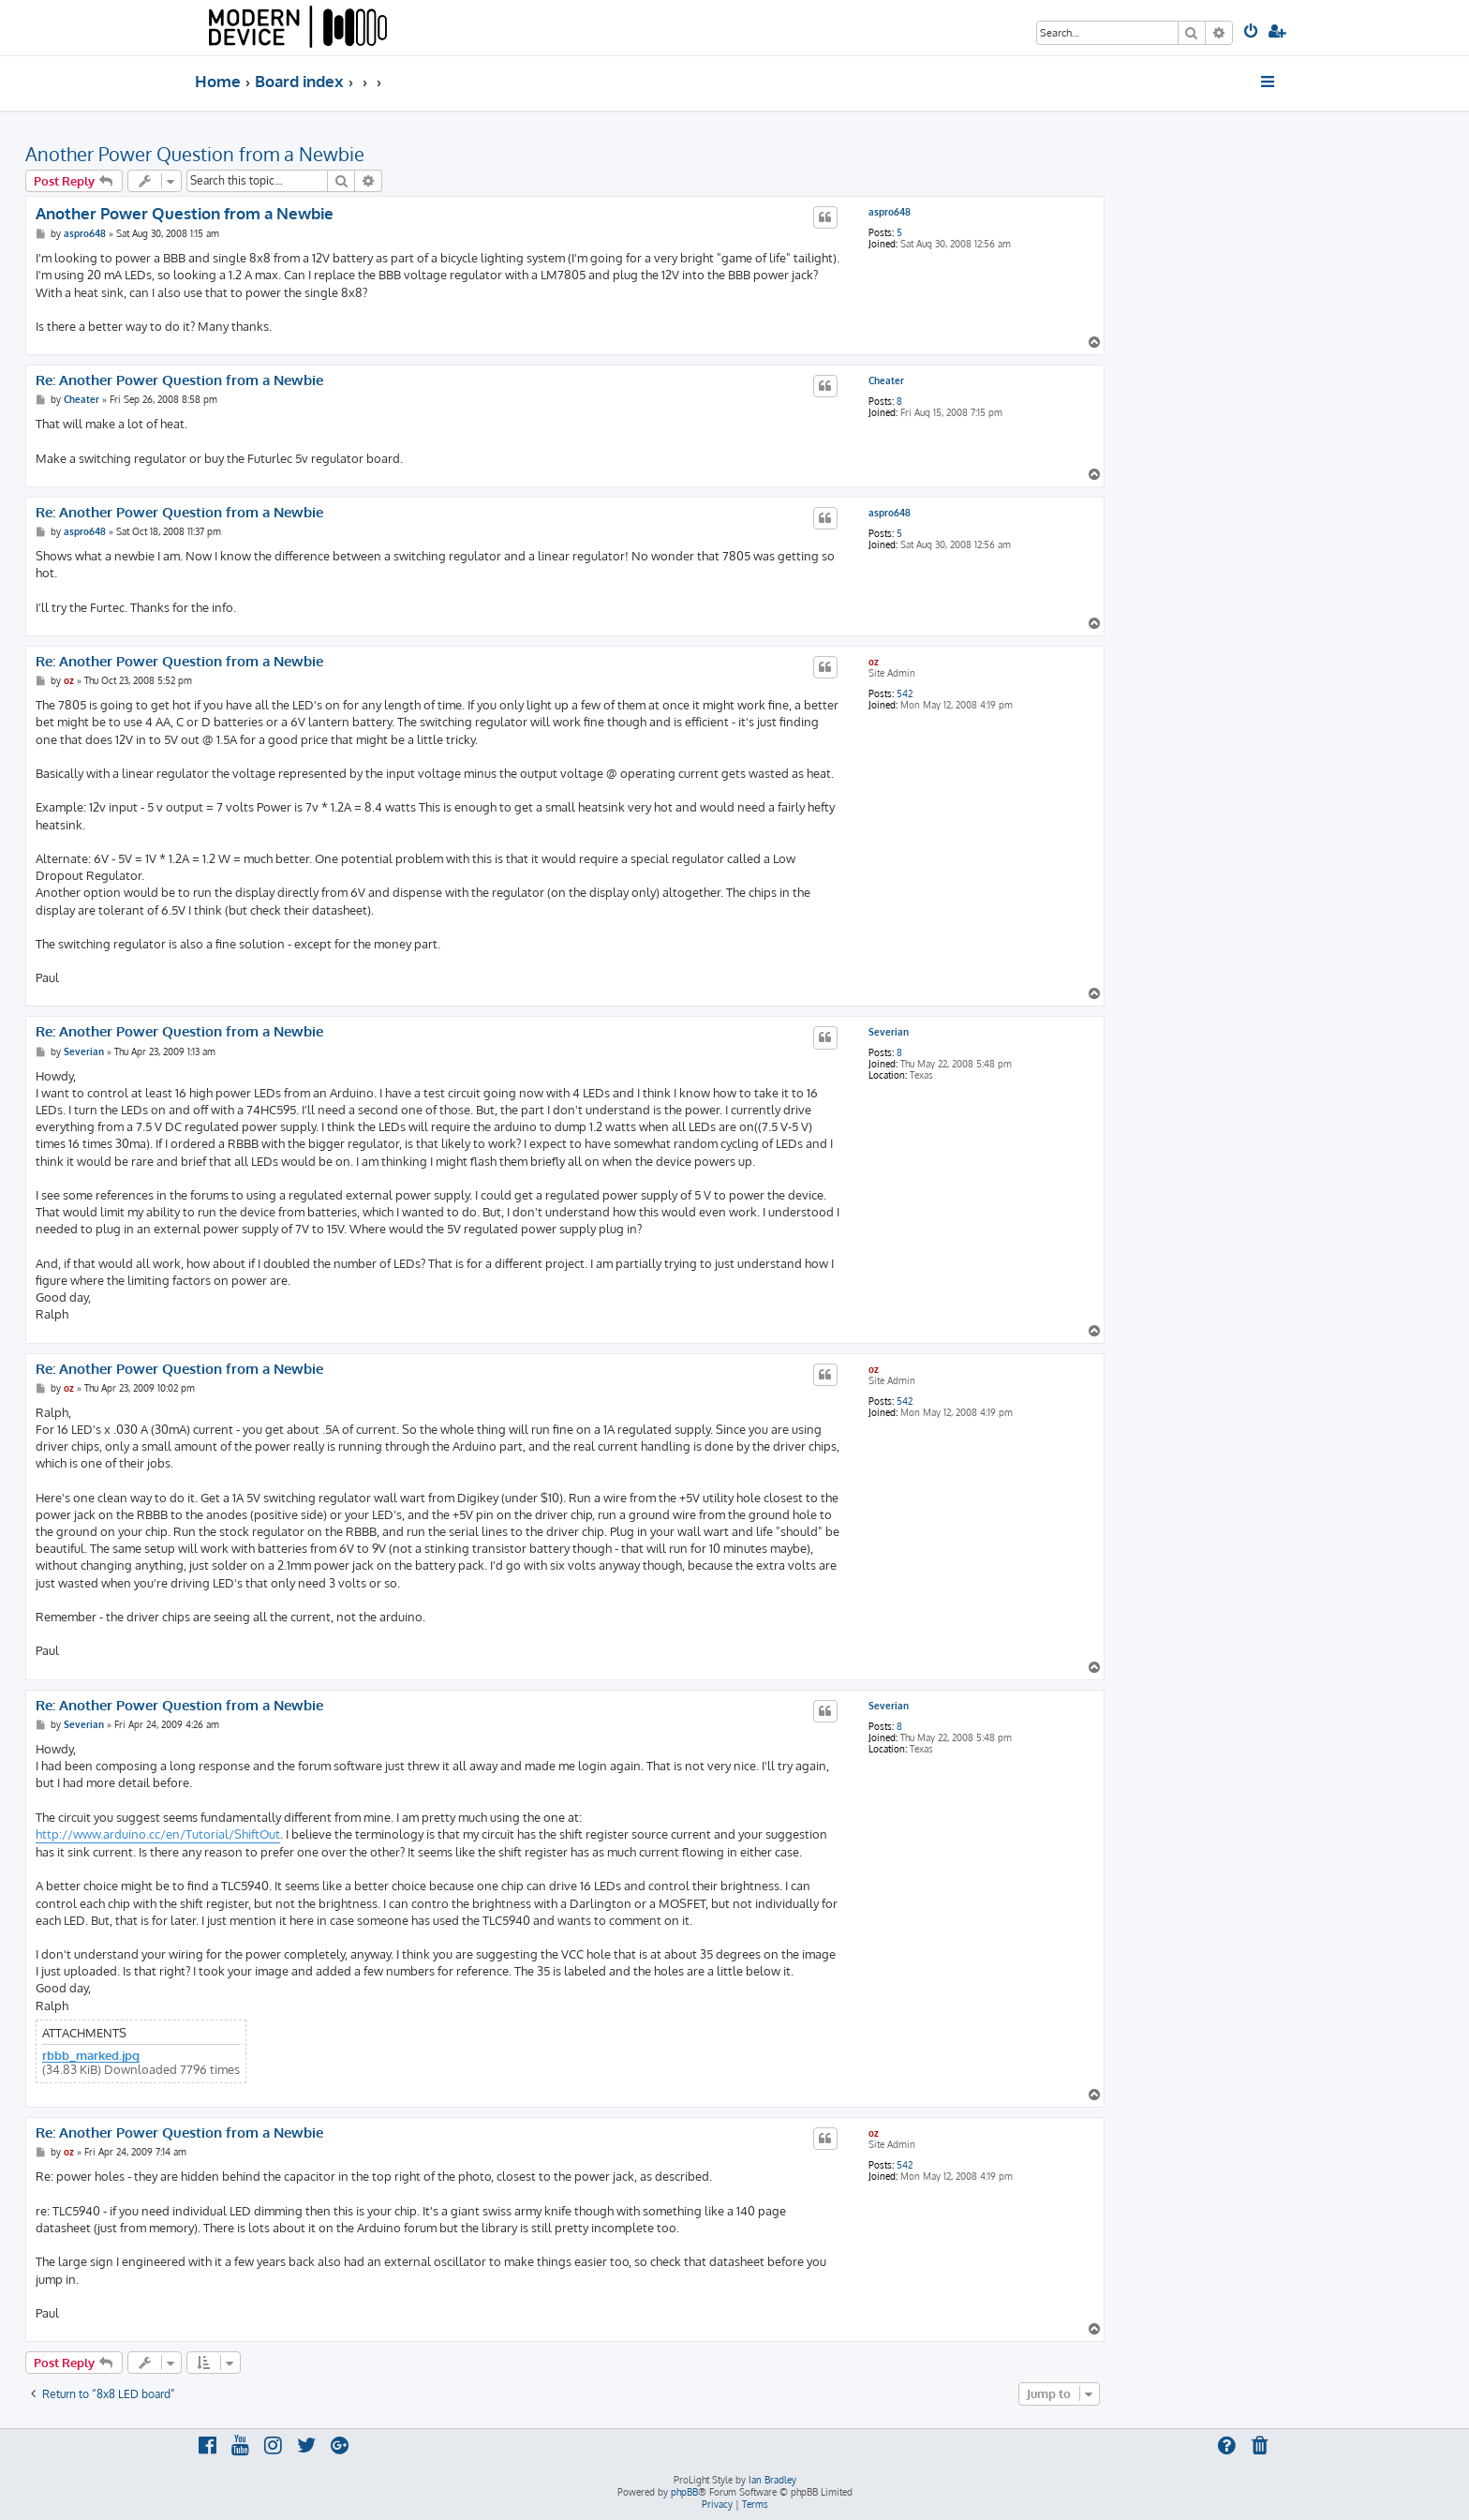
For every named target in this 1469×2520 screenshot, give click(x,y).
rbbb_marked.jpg (91, 2056)
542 (905, 693)
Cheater (886, 380)
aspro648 (889, 211)
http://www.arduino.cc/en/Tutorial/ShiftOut (158, 1834)
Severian (888, 1031)
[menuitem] (1252, 33)
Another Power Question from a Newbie (194, 154)
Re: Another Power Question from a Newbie (179, 380)
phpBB (684, 2492)
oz (873, 661)
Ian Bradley (772, 2479)
